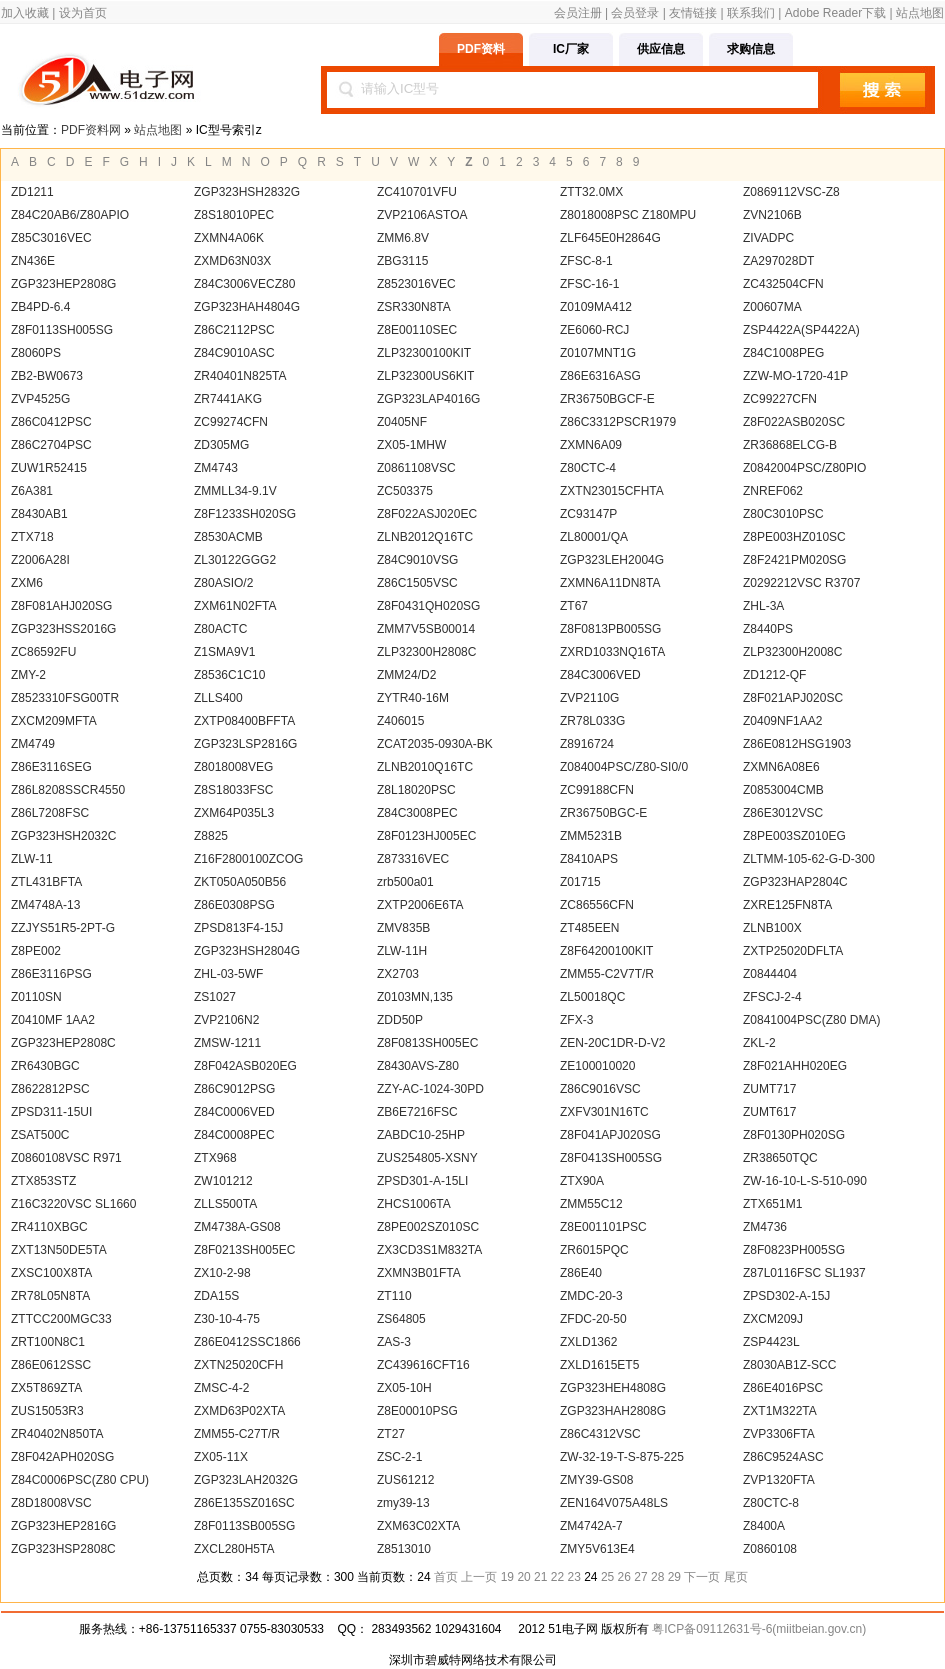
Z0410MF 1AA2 (53, 1020)
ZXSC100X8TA (51, 1273)
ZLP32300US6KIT (425, 376)
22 (557, 1577)
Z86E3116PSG (51, 974)
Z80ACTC (220, 629)
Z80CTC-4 (588, 468)
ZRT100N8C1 (48, 1342)
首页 (446, 1577)
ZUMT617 (769, 1112)
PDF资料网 (91, 130)
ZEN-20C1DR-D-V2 (612, 1043)
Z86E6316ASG (600, 376)
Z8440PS (768, 629)
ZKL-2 (759, 1043)
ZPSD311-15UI (51, 1112)
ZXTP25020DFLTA (793, 951)
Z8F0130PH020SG (794, 1135)
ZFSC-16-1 (589, 284)
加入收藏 (25, 13)
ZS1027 (215, 997)
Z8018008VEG (233, 767)
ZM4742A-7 (591, 1526)
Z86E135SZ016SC (244, 1503)
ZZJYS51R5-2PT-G (63, 928)
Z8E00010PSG (417, 1411)
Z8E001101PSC (603, 1227)
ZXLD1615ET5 (599, 1365)
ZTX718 (32, 537)
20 (523, 1577)
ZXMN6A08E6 (781, 767)
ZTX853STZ (43, 1181)
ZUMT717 (769, 1089)
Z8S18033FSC (233, 790)
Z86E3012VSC (783, 813)
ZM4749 (33, 744)
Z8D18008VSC (51, 1503)
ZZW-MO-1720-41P (795, 376)
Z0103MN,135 (415, 997)
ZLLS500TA (225, 1204)
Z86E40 (581, 1273)
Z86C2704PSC (51, 445)
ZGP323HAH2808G (613, 1411)
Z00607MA (772, 307)
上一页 (479, 1577)
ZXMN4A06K (229, 238)
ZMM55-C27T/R (237, 1434)
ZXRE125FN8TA (787, 905)
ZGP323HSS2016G (63, 629)
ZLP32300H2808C (426, 652)
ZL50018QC (592, 997)
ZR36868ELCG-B (790, 445)
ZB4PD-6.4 (40, 307)
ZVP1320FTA (779, 1480)
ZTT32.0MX (591, 192)
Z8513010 (404, 1549)
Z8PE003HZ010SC (794, 537)
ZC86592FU (43, 652)
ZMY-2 (28, 675)
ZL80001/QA (594, 537)
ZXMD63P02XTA (239, 1411)
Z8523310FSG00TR (65, 698)
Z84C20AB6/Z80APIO (70, 215)
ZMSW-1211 (227, 1043)
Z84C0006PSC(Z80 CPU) (80, 1480)
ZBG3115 (402, 261)
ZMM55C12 (591, 1204)
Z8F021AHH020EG (795, 1066)
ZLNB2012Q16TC (425, 537)
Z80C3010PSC (783, 514)
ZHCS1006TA (414, 1204)
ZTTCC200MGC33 (61, 1319)
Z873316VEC (413, 859)
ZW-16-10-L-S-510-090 (805, 1181)
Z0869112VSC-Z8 (791, 192)
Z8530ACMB (228, 537)
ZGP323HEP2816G (63, 1526)
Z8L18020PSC (416, 790)
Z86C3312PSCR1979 (618, 422)
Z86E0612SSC (51, 1365)
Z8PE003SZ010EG (794, 836)
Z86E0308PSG (234, 905)
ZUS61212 (405, 1480)
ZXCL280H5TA (234, 1549)
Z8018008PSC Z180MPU (628, 215)
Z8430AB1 (39, 514)
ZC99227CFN (780, 399)
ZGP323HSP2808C (63, 1549)
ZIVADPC (768, 238)
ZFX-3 (576, 1020)
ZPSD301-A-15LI (422, 1181)
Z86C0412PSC (51, 422)
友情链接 (693, 13)
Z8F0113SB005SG (244, 1526)
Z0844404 (770, 974)
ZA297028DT (778, 261)
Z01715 (580, 882)
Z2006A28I (40, 560)
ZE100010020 (597, 1066)
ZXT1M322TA (780, 1411)
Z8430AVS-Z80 (418, 1066)
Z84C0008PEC (234, 1135)
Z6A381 (32, 491)
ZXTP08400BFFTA (244, 721)
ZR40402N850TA (57, 1434)
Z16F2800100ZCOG (248, 859)
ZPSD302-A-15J (786, 1296)
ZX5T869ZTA (46, 1388)
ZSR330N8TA (414, 307)
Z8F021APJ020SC (793, 698)
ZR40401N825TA (240, 376)
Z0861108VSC (416, 468)
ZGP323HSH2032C (63, 836)
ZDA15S (216, 1296)
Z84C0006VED (234, 1112)
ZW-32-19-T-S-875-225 (622, 1457)
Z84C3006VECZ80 (244, 284)
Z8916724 (587, 744)
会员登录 (635, 13)
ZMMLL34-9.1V (235, 491)
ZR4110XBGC (49, 1227)
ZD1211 (32, 192)
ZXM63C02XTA (418, 1526)
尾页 (736, 1577)
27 (640, 1577)
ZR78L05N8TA (50, 1296)
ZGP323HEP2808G (63, 284)
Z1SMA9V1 (224, 652)
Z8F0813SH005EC (427, 1043)
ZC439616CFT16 (423, 1365)
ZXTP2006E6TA (420, 905)
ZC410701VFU (417, 192)
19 (507, 1577)
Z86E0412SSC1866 (247, 1342)
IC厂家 (571, 49)
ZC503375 (405, 491)
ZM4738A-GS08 (237, 1227)
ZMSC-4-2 (221, 1388)
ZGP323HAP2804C (795, 882)
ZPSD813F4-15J (238, 928)
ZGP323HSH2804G (247, 951)
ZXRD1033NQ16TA (612, 652)
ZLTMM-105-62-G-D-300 (809, 859)
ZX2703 (398, 974)
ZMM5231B (591, 836)
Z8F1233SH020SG (245, 514)
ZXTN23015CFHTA (612, 491)
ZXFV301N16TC (604, 1112)
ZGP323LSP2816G (245, 744)
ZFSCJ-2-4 (772, 997)
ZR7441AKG (228, 399)
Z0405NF (402, 422)
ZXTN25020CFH (238, 1365)
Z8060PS (36, 353)
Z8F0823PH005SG (794, 1250)
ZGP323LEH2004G (612, 560)
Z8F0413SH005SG (611, 1158)
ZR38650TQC (780, 1158)
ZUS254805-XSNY (427, 1158)
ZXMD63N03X (232, 261)
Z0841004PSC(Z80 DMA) (811, 1020)
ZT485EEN (589, 928)
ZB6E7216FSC (417, 1112)
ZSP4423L (771, 1342)
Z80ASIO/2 (223, 583)
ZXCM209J (773, 1319)
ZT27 (391, 1434)
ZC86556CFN (597, 905)
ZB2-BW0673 (47, 376)
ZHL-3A (763, 606)
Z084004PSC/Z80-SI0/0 (624, 767)
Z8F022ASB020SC (794, 422)
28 (657, 1577)
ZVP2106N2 (226, 1020)
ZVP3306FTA (779, 1434)
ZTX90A (582, 1181)
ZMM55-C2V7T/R (607, 974)
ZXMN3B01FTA (419, 1273)
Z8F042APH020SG (62, 1457)
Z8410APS (589, 859)
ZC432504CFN (783, 284)
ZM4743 (216, 468)
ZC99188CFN (597, 790)
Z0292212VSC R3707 (801, 583)
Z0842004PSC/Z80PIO (804, 468)
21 (540, 1577)
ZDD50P (400, 1020)
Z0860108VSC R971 (66, 1158)
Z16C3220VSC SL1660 (73, 1204)
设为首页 (83, 13)
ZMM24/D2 (406, 675)
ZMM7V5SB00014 (426, 629)
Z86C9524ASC (783, 1457)
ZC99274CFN (231, 422)
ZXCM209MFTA (54, 721)
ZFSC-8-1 (586, 261)
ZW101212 (223, 1181)
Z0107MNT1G (598, 353)
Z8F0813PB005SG (610, 629)
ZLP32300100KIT (424, 353)
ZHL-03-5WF (228, 974)
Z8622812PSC (50, 1089)
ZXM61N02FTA (235, 606)
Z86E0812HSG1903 (797, 744)
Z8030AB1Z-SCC (789, 1365)
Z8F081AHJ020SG (61, 606)
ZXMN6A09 (591, 445)
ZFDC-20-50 (593, 1319)
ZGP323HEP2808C (63, 1043)
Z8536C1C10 (229, 675)
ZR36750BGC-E (603, 813)
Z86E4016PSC (783, 1388)
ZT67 (574, 606)
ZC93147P (588, 514)
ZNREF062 (773, 491)
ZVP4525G (40, 399)
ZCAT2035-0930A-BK (435, 744)
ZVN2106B (772, 215)
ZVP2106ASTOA (422, 215)
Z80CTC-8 (771, 1503)
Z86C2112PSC (234, 330)
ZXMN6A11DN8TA (610, 583)
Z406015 (400, 721)
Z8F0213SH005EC (244, 1250)
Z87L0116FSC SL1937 (804, 1273)
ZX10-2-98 (222, 1273)
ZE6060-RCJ (594, 330)
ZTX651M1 (772, 1204)
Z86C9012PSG (234, 1089)
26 (624, 1577)
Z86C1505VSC (417, 583)
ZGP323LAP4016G (428, 399)
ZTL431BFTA (46, 882)
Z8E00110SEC (417, 330)
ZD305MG (221, 445)
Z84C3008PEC (417, 813)
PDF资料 (481, 49)
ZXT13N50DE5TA (59, 1250)
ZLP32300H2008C (792, 652)
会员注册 (578, 13)
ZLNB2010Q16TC (425, 767)
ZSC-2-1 (399, 1457)
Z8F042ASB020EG (245, 1066)
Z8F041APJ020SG (610, 1135)
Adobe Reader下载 (835, 13)
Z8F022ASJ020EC (427, 514)
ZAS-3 (394, 1342)
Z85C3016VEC (51, 238)
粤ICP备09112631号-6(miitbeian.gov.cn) (759, 1629)
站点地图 (920, 13)
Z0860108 (770, 1549)
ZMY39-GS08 (596, 1480)
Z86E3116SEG (51, 767)
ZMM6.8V (403, 238)
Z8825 (211, 836)
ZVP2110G (589, 698)
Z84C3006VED (600, 675)
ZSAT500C (40, 1135)
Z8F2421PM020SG (794, 560)
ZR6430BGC (45, 1066)
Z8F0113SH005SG (62, 330)
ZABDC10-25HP (421, 1135)
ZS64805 (401, 1319)
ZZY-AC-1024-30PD (430, 1089)
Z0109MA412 (596, 307)
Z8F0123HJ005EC (426, 836)
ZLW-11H (402, 951)
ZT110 (394, 1296)
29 (674, 1577)
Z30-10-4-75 (227, 1319)
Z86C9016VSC (600, 1089)
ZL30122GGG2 (235, 560)
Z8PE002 (36, 951)
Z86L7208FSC (50, 813)
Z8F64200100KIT (606, 951)
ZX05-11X (221, 1457)
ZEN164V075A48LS (614, 1503)
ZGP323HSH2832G (247, 192)
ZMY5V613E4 (597, 1549)
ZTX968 (215, 1158)
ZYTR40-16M (413, 698)
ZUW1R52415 (49, 468)
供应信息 (661, 49)
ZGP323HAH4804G (247, 307)
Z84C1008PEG (783, 353)
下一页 (702, 1577)
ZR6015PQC (594, 1250)
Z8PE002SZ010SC (428, 1227)
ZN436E (33, 261)
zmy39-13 (403, 1503)
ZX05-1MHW (411, 445)
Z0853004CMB (783, 790)
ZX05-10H (404, 1388)
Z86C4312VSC (600, 1434)
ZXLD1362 (588, 1342)
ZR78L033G (592, 721)
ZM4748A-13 (45, 905)
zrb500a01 (405, 882)
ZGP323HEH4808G (613, 1388)
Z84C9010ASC (234, 353)
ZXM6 (27, 583)
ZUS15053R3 (47, 1411)
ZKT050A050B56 (240, 882)
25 (607, 1577)
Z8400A (764, 1526)
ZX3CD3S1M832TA (429, 1250)
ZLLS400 (218, 698)
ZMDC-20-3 (591, 1296)
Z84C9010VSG (417, 560)
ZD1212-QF (774, 675)
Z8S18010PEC (234, 215)
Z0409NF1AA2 (782, 721)
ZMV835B (403, 928)
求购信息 (751, 49)
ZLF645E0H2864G (610, 238)
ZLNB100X (772, 928)
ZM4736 (765, 1227)
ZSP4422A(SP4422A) (801, 330)
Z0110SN (36, 997)
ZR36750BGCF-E (607, 399)
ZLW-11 (32, 859)
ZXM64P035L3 (234, 813)
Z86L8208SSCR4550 (68, 790)
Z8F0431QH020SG (428, 606)
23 (574, 1577)
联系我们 (751, 13)
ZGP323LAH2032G (246, 1480)
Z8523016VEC (416, 284)
